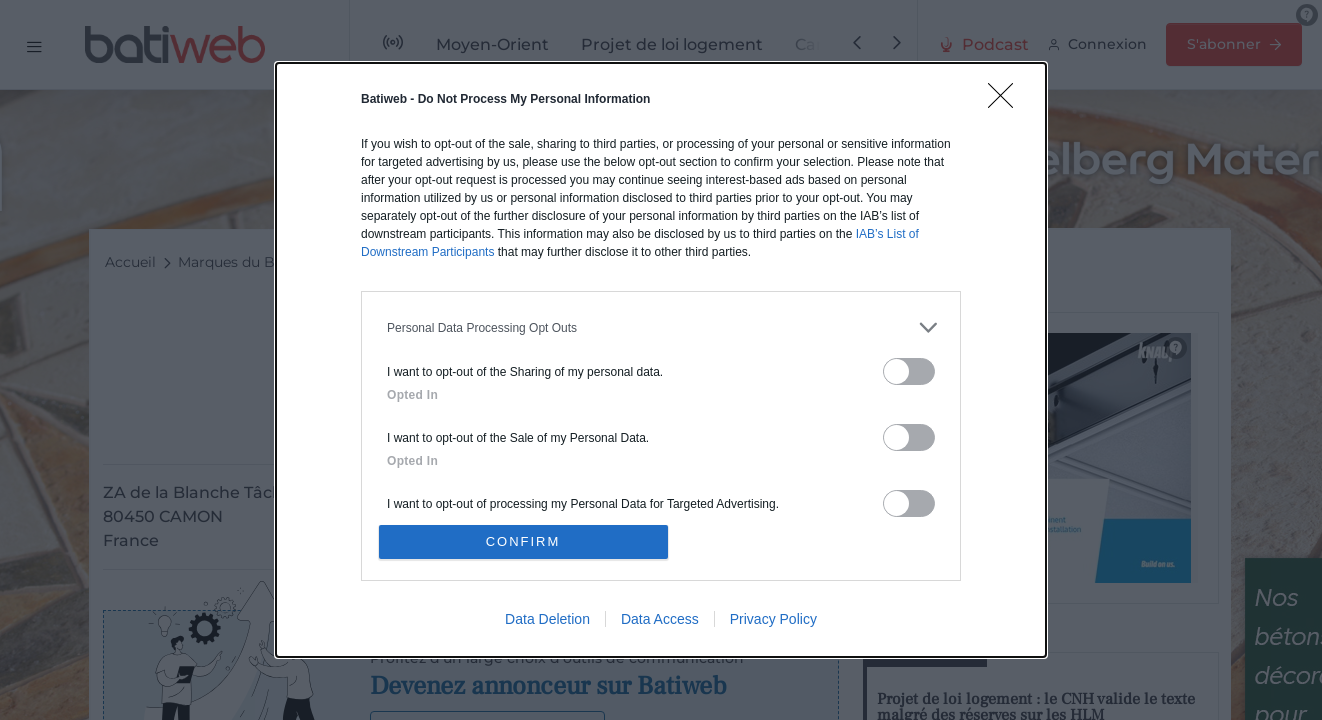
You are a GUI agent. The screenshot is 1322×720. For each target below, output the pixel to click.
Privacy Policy (773, 619)
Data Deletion (547, 619)
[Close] (1007, 102)
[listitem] (661, 327)
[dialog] (661, 360)
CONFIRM (523, 541)
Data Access (660, 619)
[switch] (909, 371)
